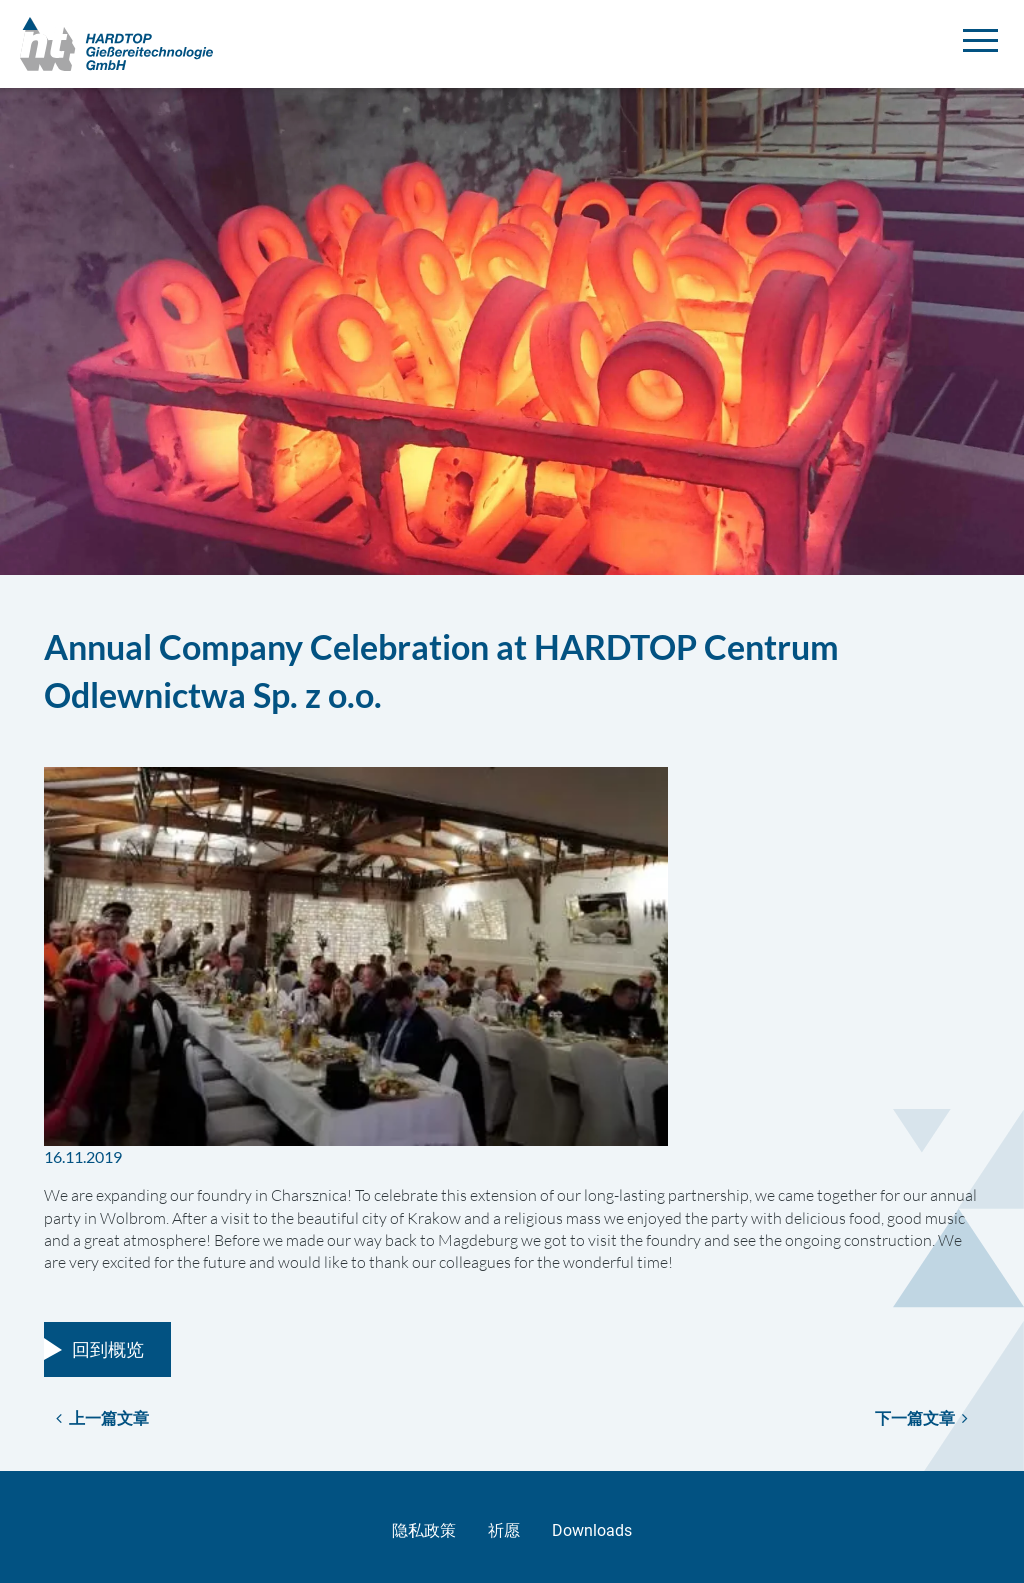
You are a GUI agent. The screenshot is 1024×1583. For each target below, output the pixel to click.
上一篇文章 (102, 1417)
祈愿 (504, 1530)
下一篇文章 (921, 1417)
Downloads (592, 1530)
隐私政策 (424, 1530)
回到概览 (108, 1349)
